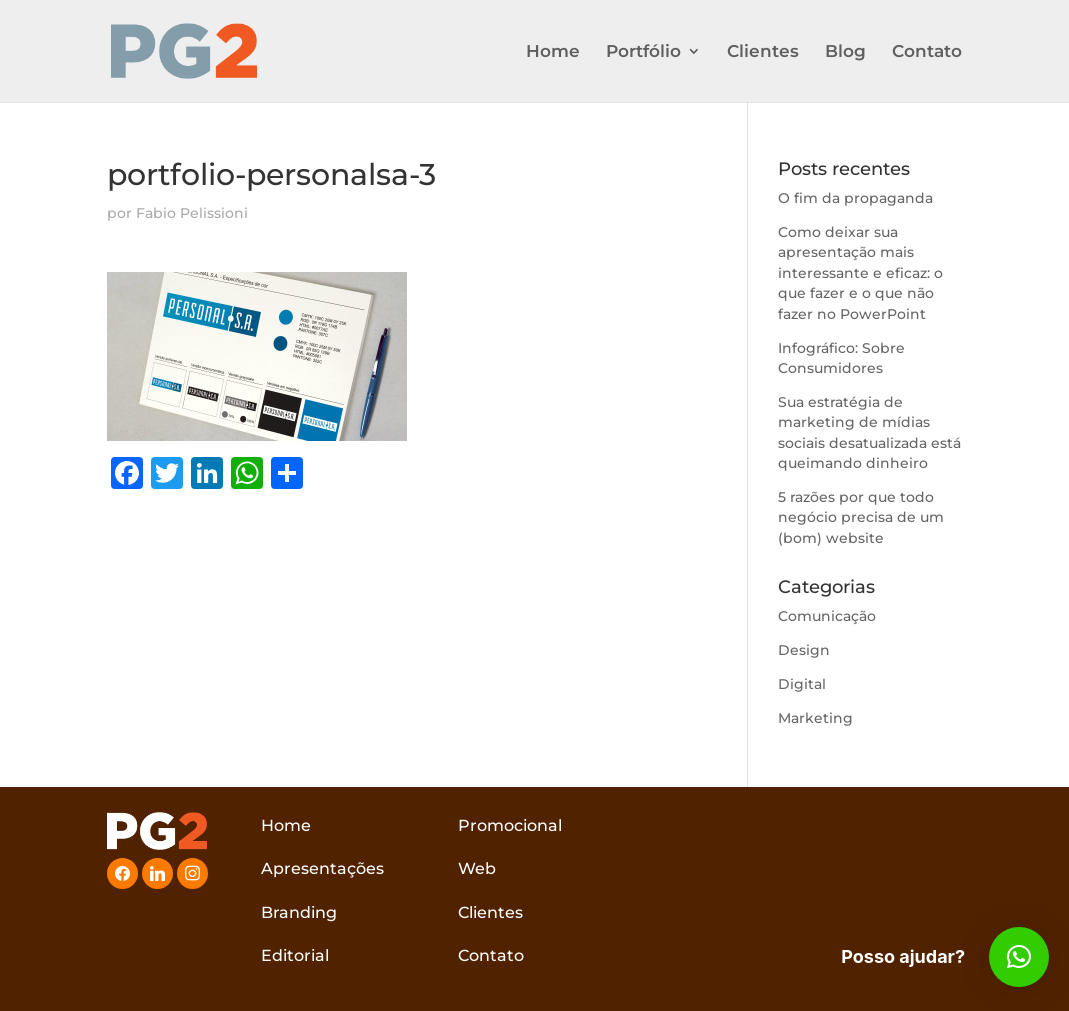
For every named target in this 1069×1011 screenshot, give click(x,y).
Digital (802, 684)
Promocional (510, 825)
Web (477, 868)
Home (553, 52)
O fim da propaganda (855, 198)
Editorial (295, 955)
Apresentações (322, 868)
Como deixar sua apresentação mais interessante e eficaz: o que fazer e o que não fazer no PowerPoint (860, 273)
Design (804, 650)
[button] (1019, 957)
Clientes (763, 52)
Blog (845, 52)
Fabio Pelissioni (192, 213)
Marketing (815, 718)
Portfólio (643, 52)
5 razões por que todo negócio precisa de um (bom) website (861, 517)
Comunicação (827, 616)
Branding (299, 912)
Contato (927, 52)
